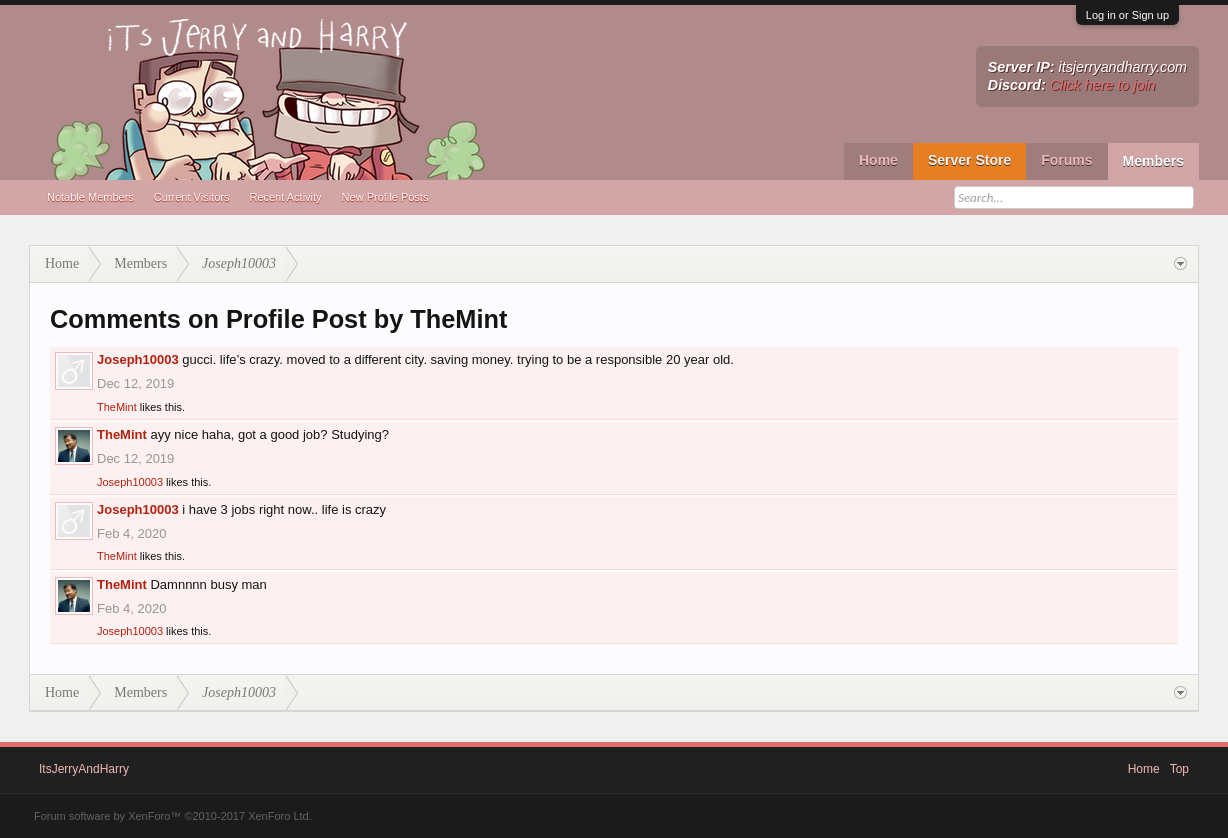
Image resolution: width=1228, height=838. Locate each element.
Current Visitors (192, 197)
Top (1179, 769)
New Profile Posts (385, 197)
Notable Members (90, 197)
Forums (1066, 160)
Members (1153, 161)
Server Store (969, 160)
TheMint (117, 407)
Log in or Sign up (1127, 15)
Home (878, 160)
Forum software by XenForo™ (173, 816)
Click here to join (1103, 85)
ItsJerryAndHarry (84, 769)
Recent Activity (285, 197)
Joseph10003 (138, 359)
